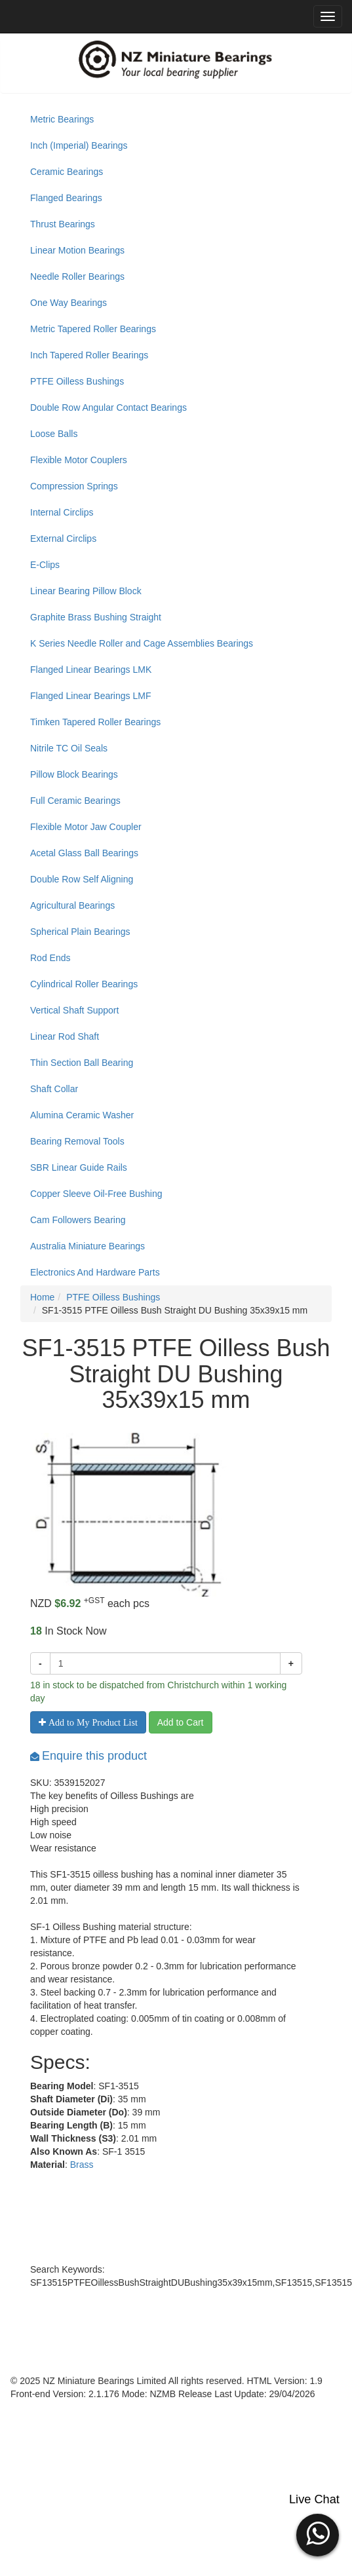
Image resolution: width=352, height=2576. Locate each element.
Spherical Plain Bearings (80, 931)
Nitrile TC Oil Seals (69, 748)
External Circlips (63, 538)
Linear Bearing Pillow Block (86, 591)
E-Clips (45, 564)
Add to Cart (180, 1722)
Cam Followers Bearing (78, 1220)
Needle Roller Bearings (77, 276)
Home (42, 1297)
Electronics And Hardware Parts (95, 1272)
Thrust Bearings (62, 224)
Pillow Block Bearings (74, 774)
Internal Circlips (61, 512)
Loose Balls (53, 433)
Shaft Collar (54, 1089)
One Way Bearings (68, 302)
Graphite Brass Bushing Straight (95, 617)
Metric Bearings (62, 119)
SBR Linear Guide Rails (78, 1167)
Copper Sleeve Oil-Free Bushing (96, 1193)
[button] (317, 2533)
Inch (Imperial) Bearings (79, 145)
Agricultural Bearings (72, 905)
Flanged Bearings (66, 198)
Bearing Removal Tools (77, 1141)
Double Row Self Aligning (81, 879)
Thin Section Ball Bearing (81, 1062)
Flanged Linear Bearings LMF (90, 696)
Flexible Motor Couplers (78, 460)
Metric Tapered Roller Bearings (93, 329)
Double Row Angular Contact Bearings (108, 407)
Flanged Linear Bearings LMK (90, 669)
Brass (82, 2164)
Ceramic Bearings (66, 171)
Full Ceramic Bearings (75, 800)
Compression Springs (74, 486)
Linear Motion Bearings (77, 250)
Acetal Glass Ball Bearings (84, 853)
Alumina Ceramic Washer (82, 1115)
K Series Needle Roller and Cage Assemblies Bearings (141, 643)
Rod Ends (50, 958)
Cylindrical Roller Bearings (84, 984)
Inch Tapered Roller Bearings (89, 355)
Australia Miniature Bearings (87, 1246)
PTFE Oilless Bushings (77, 381)
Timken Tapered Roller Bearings (95, 722)
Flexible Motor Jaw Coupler (86, 827)
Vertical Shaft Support (74, 1010)
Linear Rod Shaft (64, 1036)
